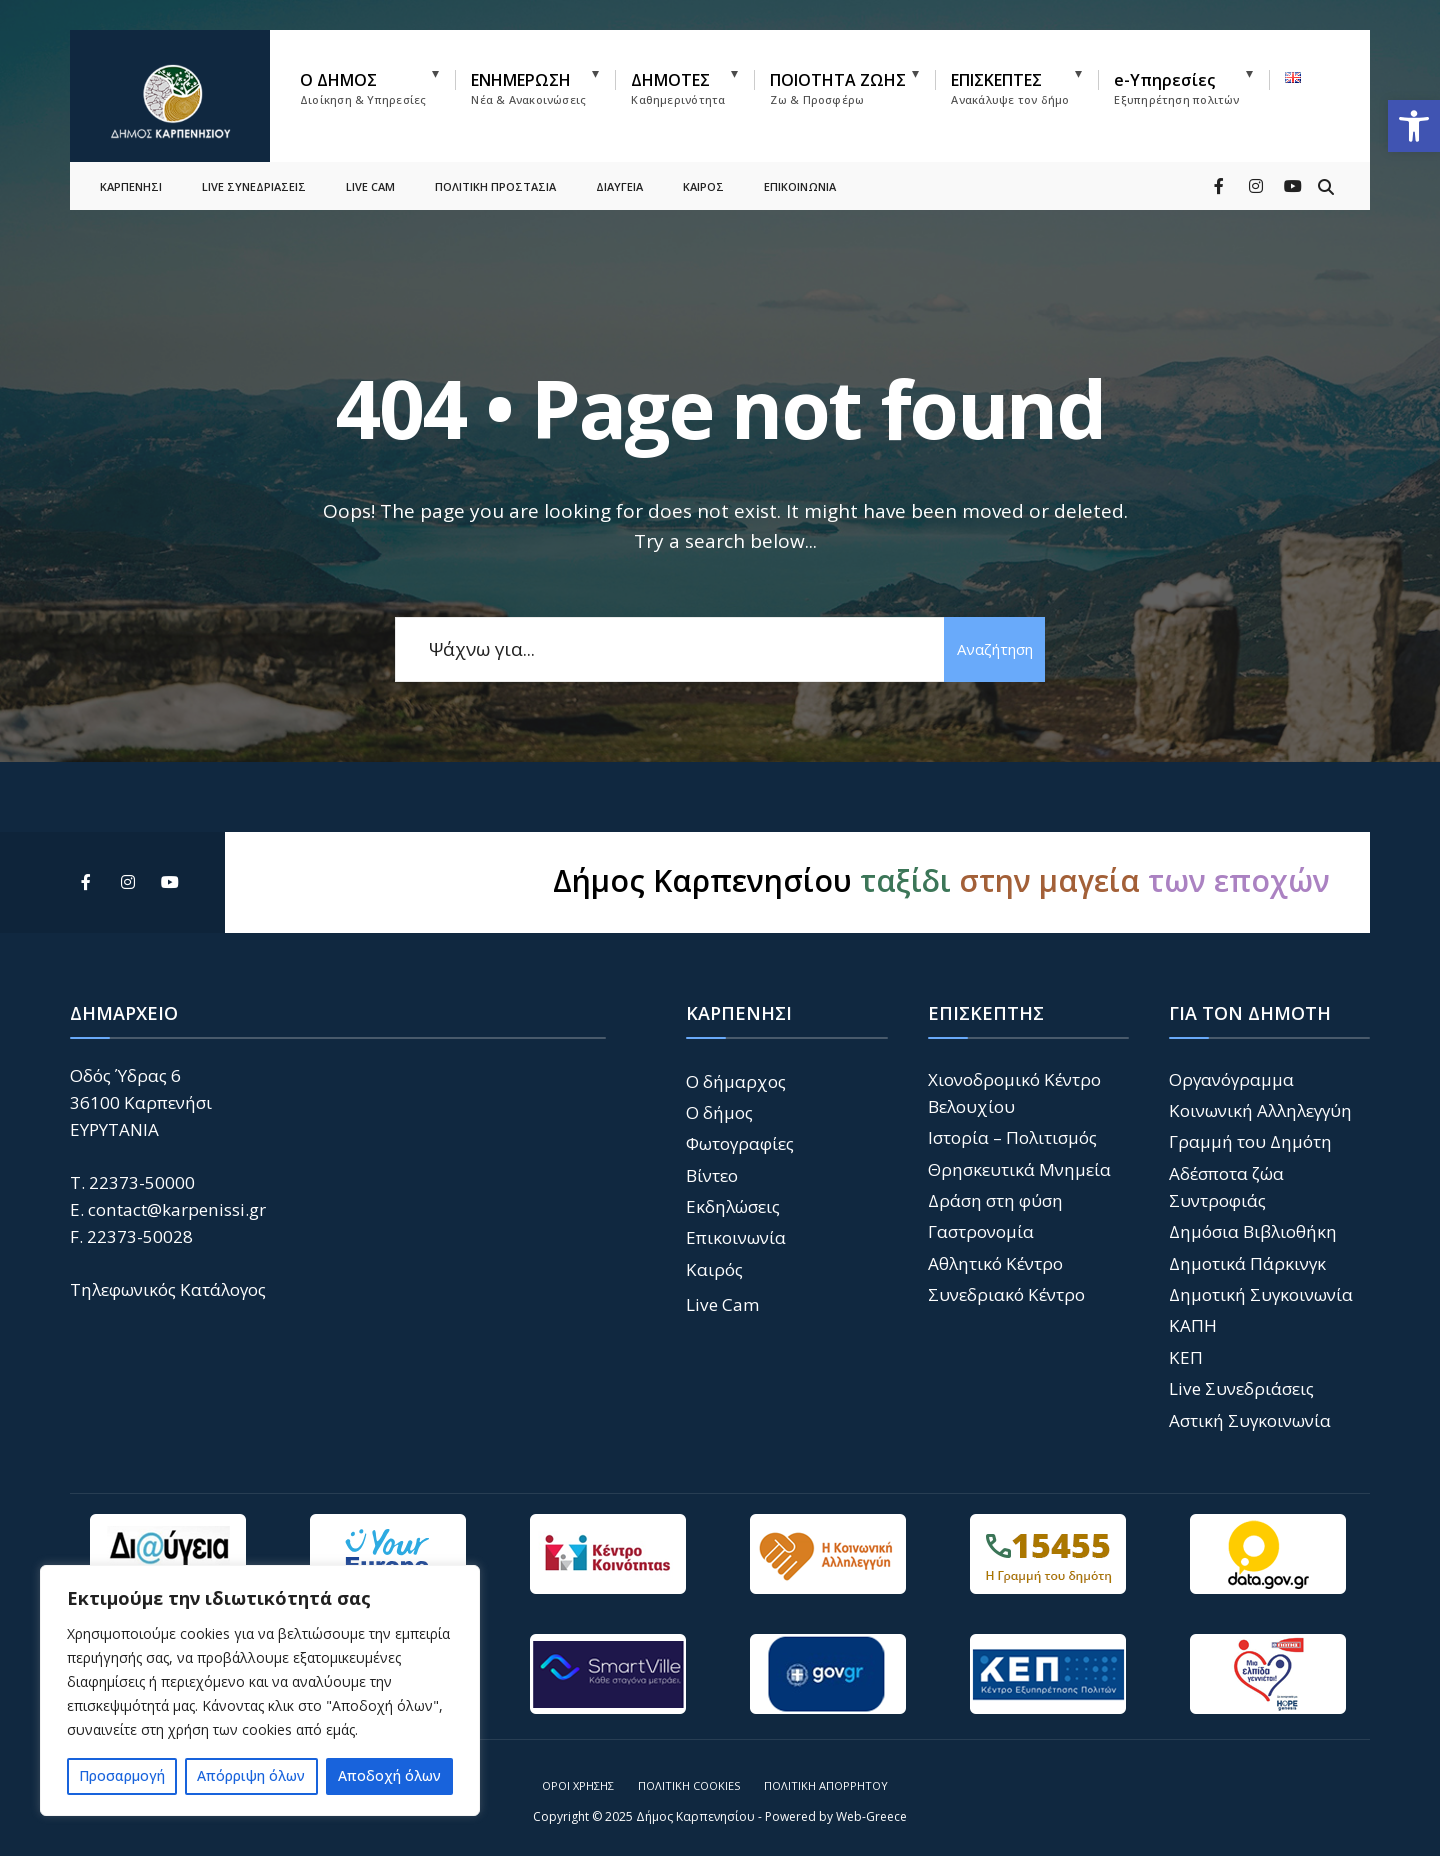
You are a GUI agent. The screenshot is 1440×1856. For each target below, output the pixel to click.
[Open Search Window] (1322, 174)
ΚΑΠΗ (1193, 1325)
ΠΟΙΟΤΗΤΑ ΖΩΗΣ (838, 88)
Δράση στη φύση (995, 1200)
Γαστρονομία (981, 1231)
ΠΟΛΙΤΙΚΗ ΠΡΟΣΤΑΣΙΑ (495, 175)
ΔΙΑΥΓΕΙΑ (619, 175)
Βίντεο (712, 1175)
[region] (260, 1690)
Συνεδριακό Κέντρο (1006, 1294)
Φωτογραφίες (740, 1143)
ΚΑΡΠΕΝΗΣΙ (131, 175)
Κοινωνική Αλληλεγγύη (1260, 1110)
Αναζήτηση (990, 649)
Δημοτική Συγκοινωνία (1261, 1294)
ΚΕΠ (1186, 1357)
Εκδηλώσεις (733, 1206)
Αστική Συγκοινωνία (1250, 1420)
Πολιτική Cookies (689, 1785)
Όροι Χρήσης (578, 1785)
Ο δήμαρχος (736, 1081)
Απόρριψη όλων (251, 1775)
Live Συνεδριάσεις (1241, 1388)
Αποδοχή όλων (389, 1775)
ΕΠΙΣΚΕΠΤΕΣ (1010, 88)
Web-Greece (871, 1816)
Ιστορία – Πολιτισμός (1012, 1137)
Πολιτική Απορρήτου (826, 1785)
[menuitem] (377, 84)
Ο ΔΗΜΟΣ (363, 88)
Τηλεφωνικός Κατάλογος (168, 1289)
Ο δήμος (719, 1112)
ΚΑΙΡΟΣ (703, 175)
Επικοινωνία (736, 1237)
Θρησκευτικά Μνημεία (1019, 1169)
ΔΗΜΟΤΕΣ (678, 88)
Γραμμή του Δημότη (1250, 1141)
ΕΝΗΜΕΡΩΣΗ (528, 88)
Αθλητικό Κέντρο (995, 1263)
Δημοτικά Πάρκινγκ (1247, 1263)
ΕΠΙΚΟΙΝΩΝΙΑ (800, 175)
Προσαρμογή (122, 1775)
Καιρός (714, 1269)
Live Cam (723, 1304)
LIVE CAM (370, 175)
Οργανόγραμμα (1231, 1079)
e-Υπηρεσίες (1176, 88)
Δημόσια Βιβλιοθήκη (1253, 1231)
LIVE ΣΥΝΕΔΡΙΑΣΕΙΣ (254, 175)
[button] (1414, 126)
